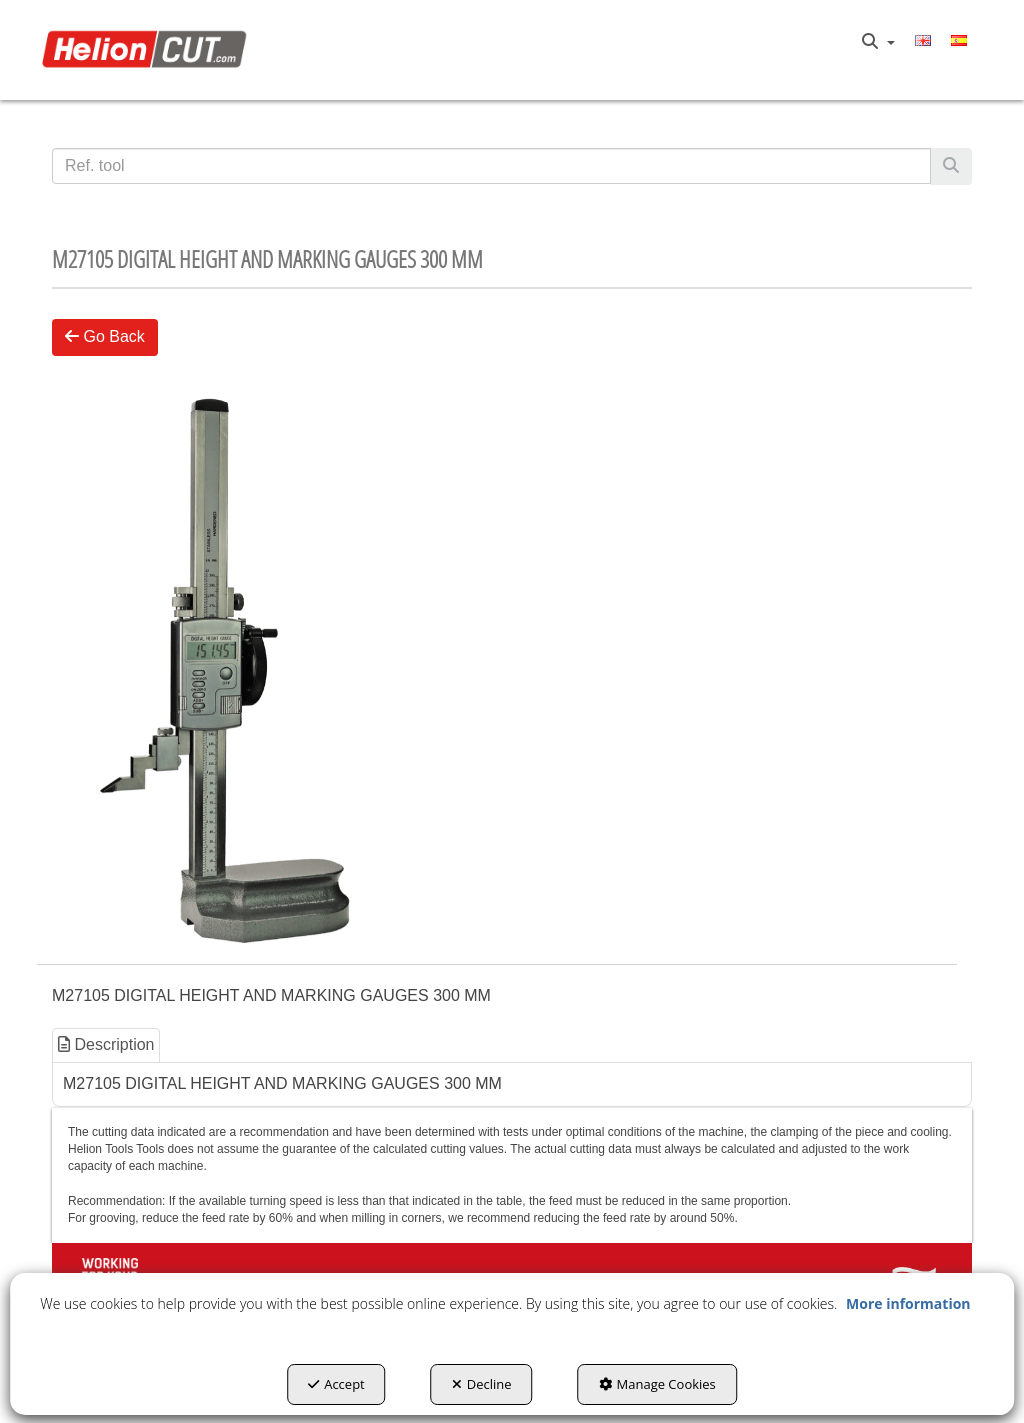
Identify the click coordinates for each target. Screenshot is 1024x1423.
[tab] (107, 1045)
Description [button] (106, 1044)
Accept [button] (336, 1384)
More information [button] (908, 1303)
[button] (148, 50)
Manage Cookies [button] (657, 1384)
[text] (491, 166)
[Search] (951, 166)
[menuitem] (878, 42)
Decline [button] (482, 1384)
